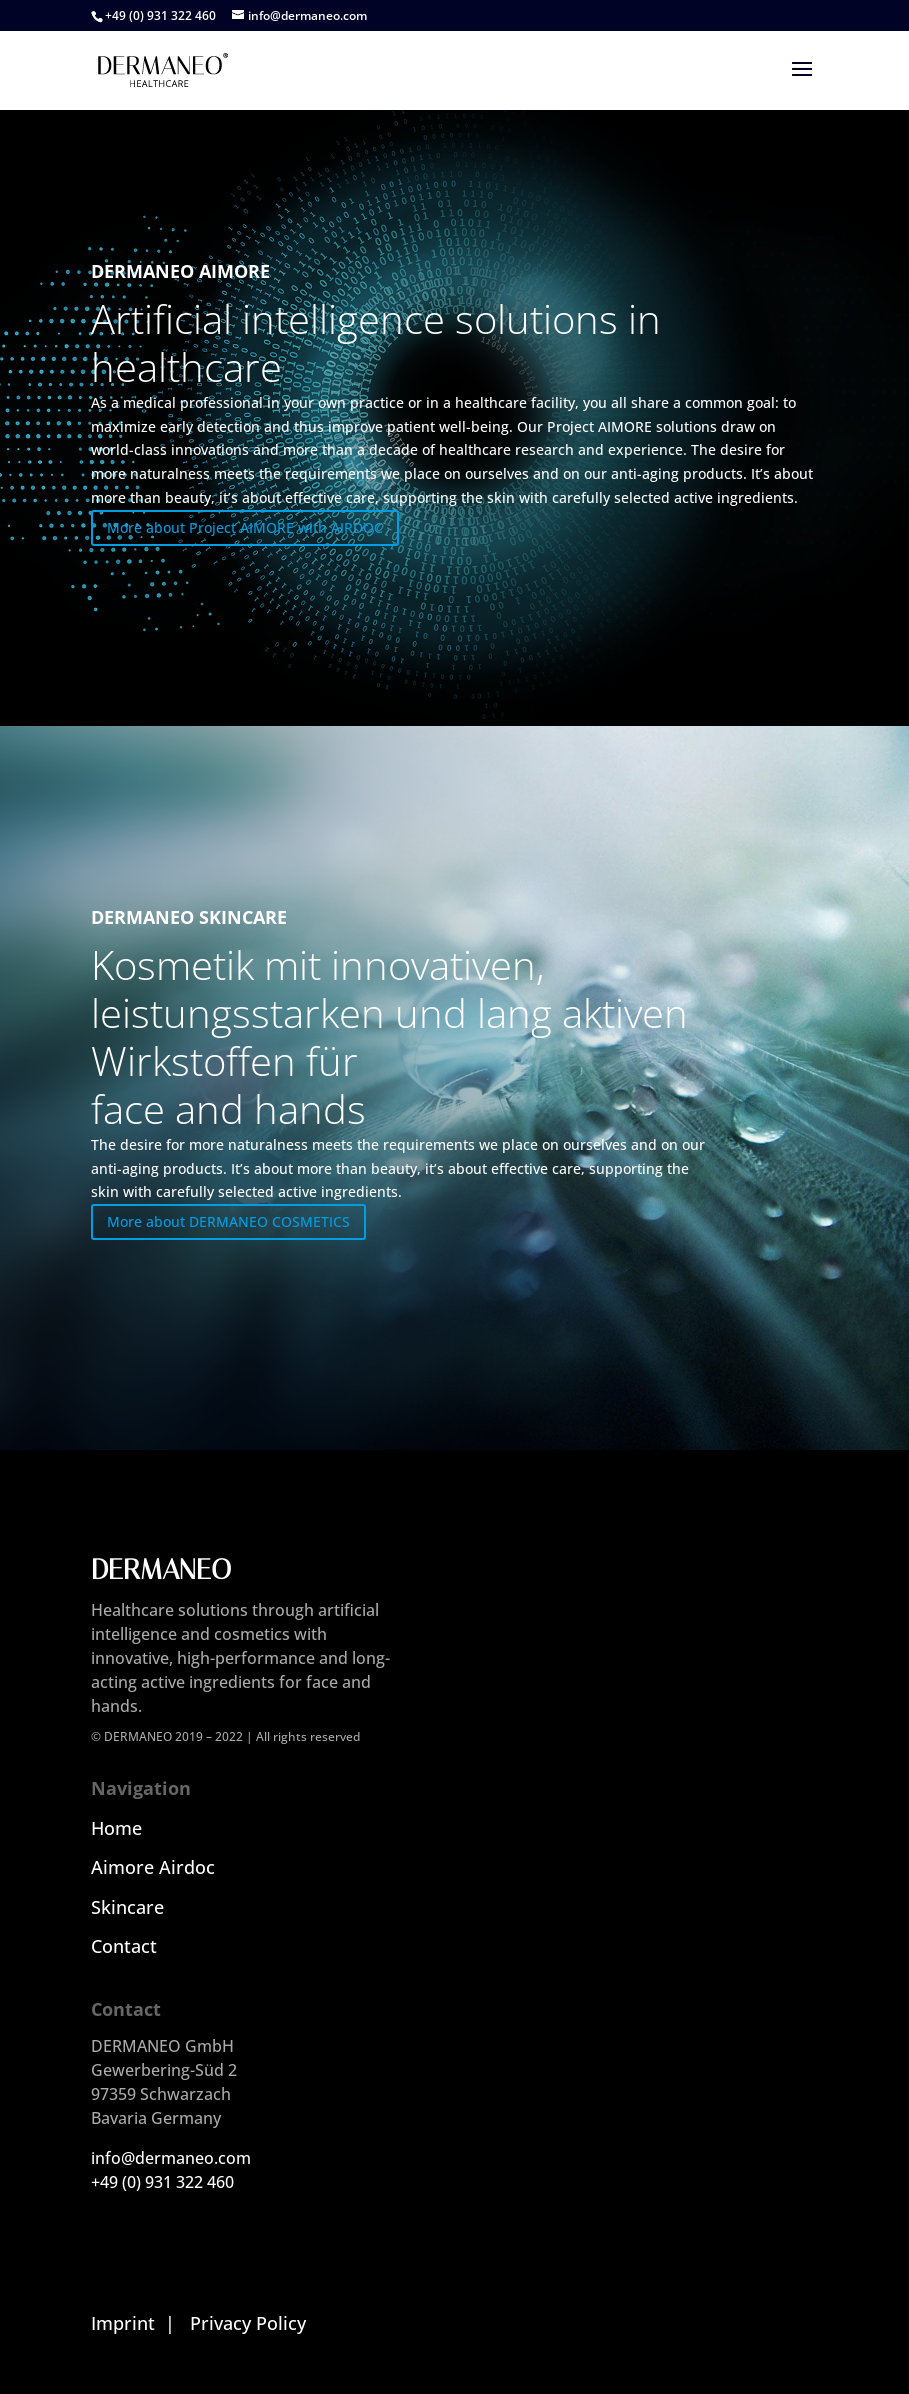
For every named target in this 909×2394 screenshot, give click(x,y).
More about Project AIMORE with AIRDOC (245, 527)
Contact (124, 1946)
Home (116, 1828)
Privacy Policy (248, 2323)
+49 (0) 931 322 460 (162, 2182)
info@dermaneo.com (171, 2158)
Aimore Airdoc (153, 1867)
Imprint (123, 2323)
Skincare (127, 1907)
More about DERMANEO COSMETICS (228, 1221)
